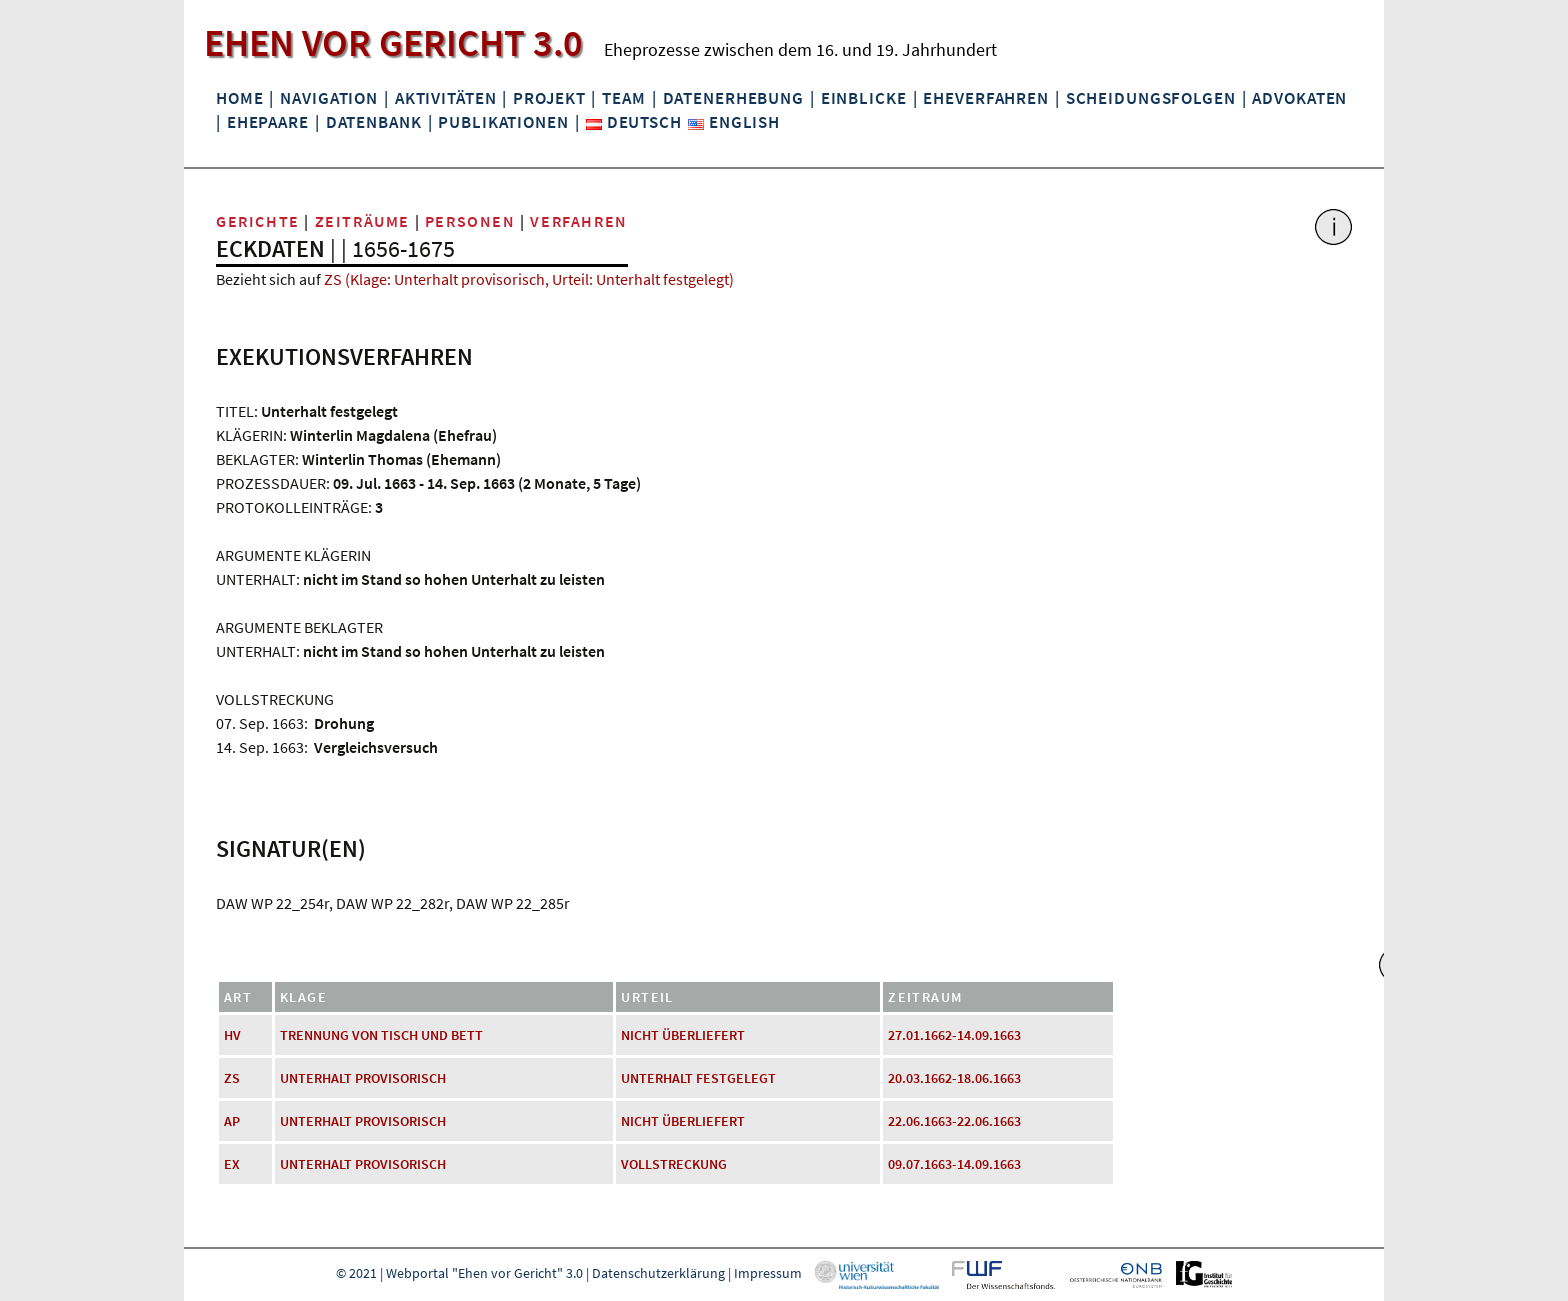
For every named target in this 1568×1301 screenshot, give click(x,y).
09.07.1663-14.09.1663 (954, 1164)
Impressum (768, 1273)
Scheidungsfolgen (1151, 98)
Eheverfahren (985, 98)
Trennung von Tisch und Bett (381, 1035)
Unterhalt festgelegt (698, 1078)
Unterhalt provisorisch (363, 1078)
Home (239, 98)
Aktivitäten (446, 98)
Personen (470, 221)
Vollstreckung (674, 1164)
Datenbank (374, 122)
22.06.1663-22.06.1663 (954, 1121)
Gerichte (258, 221)
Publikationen (503, 122)
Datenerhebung (733, 98)
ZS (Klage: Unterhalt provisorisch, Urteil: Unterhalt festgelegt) (529, 279)
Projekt (549, 98)
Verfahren (578, 221)
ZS (232, 1078)
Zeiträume (362, 221)
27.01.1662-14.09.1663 (954, 1035)
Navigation (329, 98)
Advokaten (1299, 98)
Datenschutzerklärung (658, 1273)
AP (232, 1121)
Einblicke (864, 98)
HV (232, 1035)
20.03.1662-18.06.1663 (954, 1078)
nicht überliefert (683, 1035)
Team (623, 98)
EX (232, 1164)
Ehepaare (268, 122)
